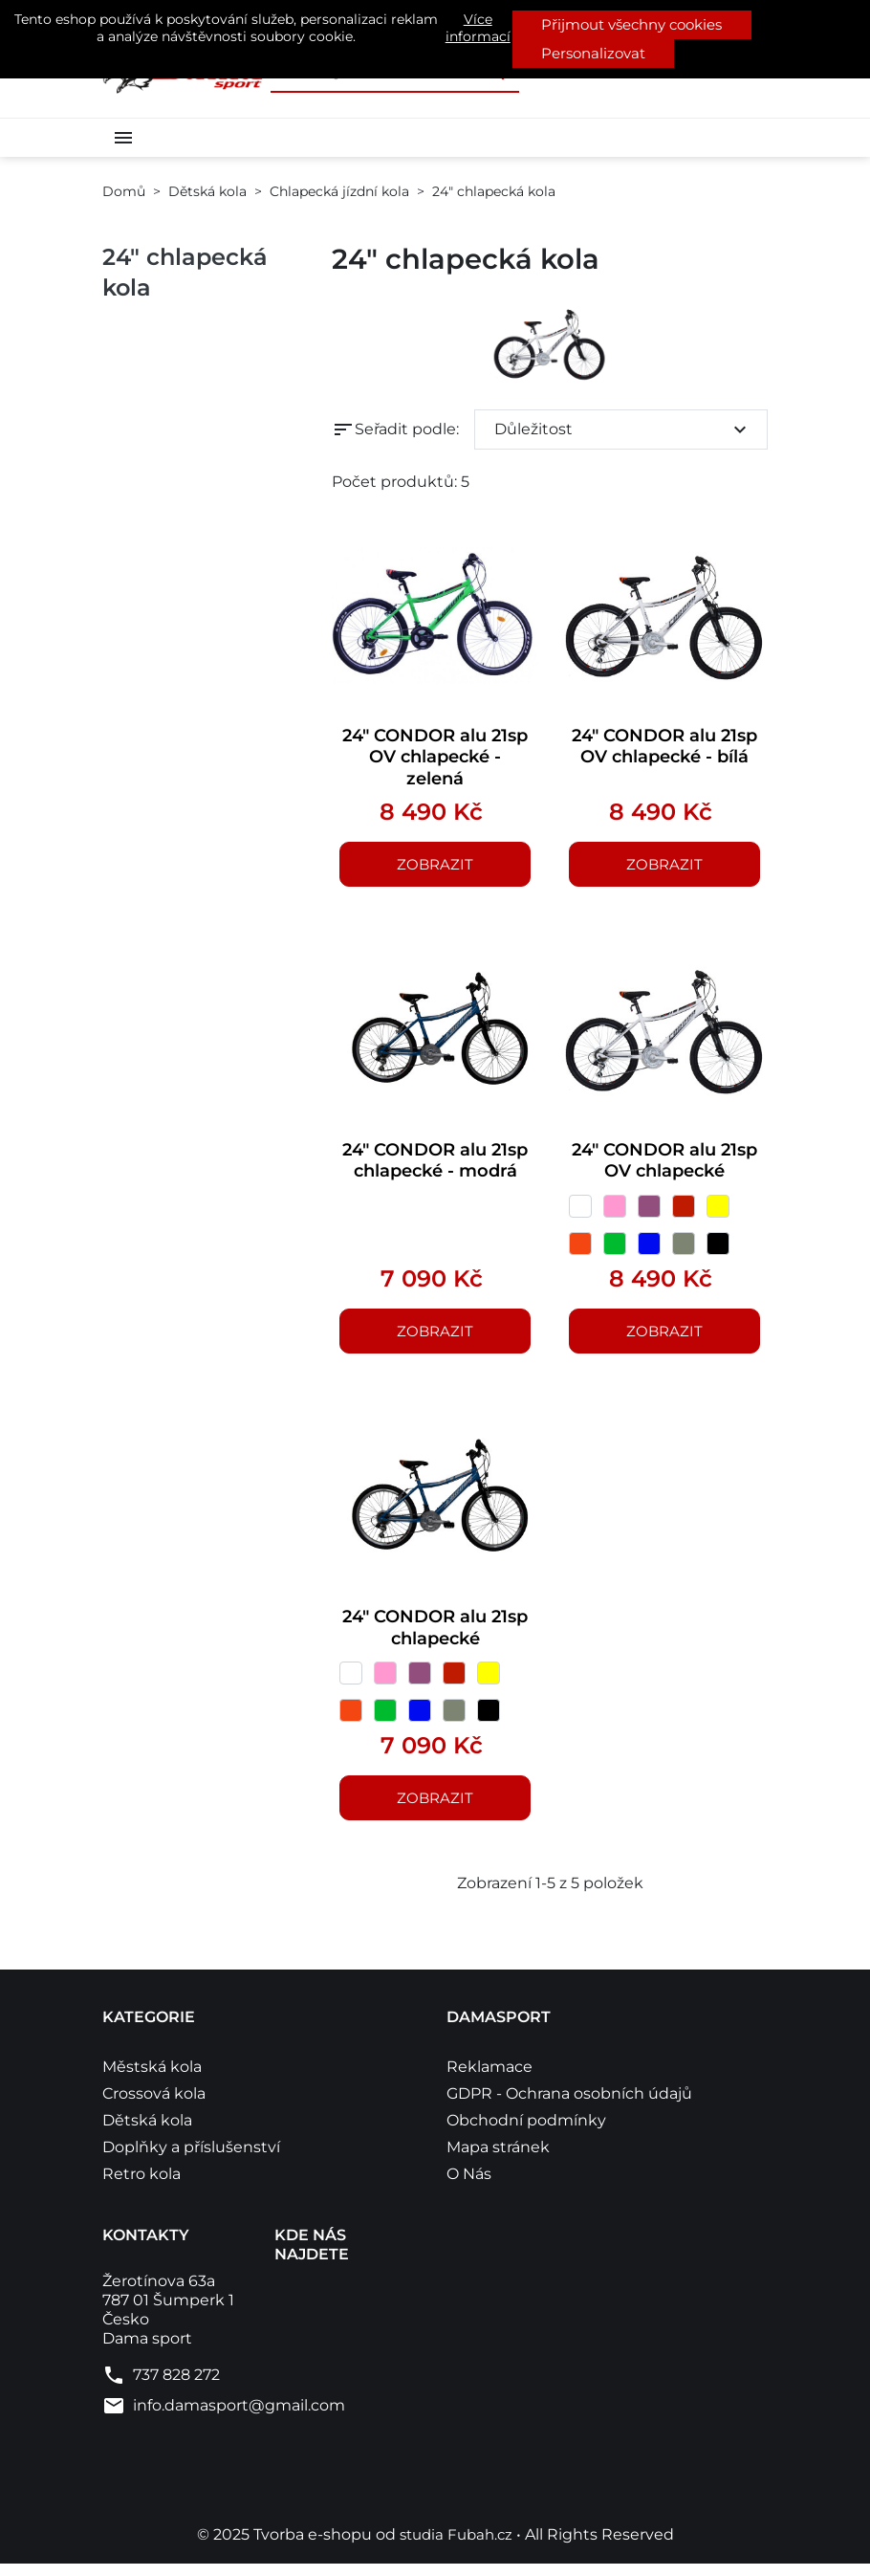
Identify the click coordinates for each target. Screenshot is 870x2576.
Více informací (478, 28)
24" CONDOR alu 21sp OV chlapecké (665, 1165)
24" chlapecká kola (185, 269)
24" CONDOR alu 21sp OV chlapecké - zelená (435, 756)
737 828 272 (176, 2387)
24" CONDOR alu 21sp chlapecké (435, 1637)
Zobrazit (435, 867)
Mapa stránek (498, 2159)
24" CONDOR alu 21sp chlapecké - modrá (435, 1177)
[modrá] (649, 1251)
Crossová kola (154, 2106)
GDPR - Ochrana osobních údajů (569, 2106)
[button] (127, 136)
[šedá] (683, 1251)
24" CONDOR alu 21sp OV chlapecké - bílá (665, 756)
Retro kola (141, 2186)
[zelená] (614, 1251)
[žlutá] (718, 1213)
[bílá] (580, 1213)
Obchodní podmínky (526, 2133)
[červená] (683, 1213)
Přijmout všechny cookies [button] (632, 24)
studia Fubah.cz (458, 2547)
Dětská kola (147, 2133)
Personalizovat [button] (593, 53)
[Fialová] (649, 1213)
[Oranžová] (580, 1251)
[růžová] (614, 1213)
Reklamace (489, 2079)
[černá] (718, 1251)
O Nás (468, 2186)
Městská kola (152, 2079)
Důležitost (622, 425)
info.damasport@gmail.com (239, 2418)
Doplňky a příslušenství (191, 2159)
